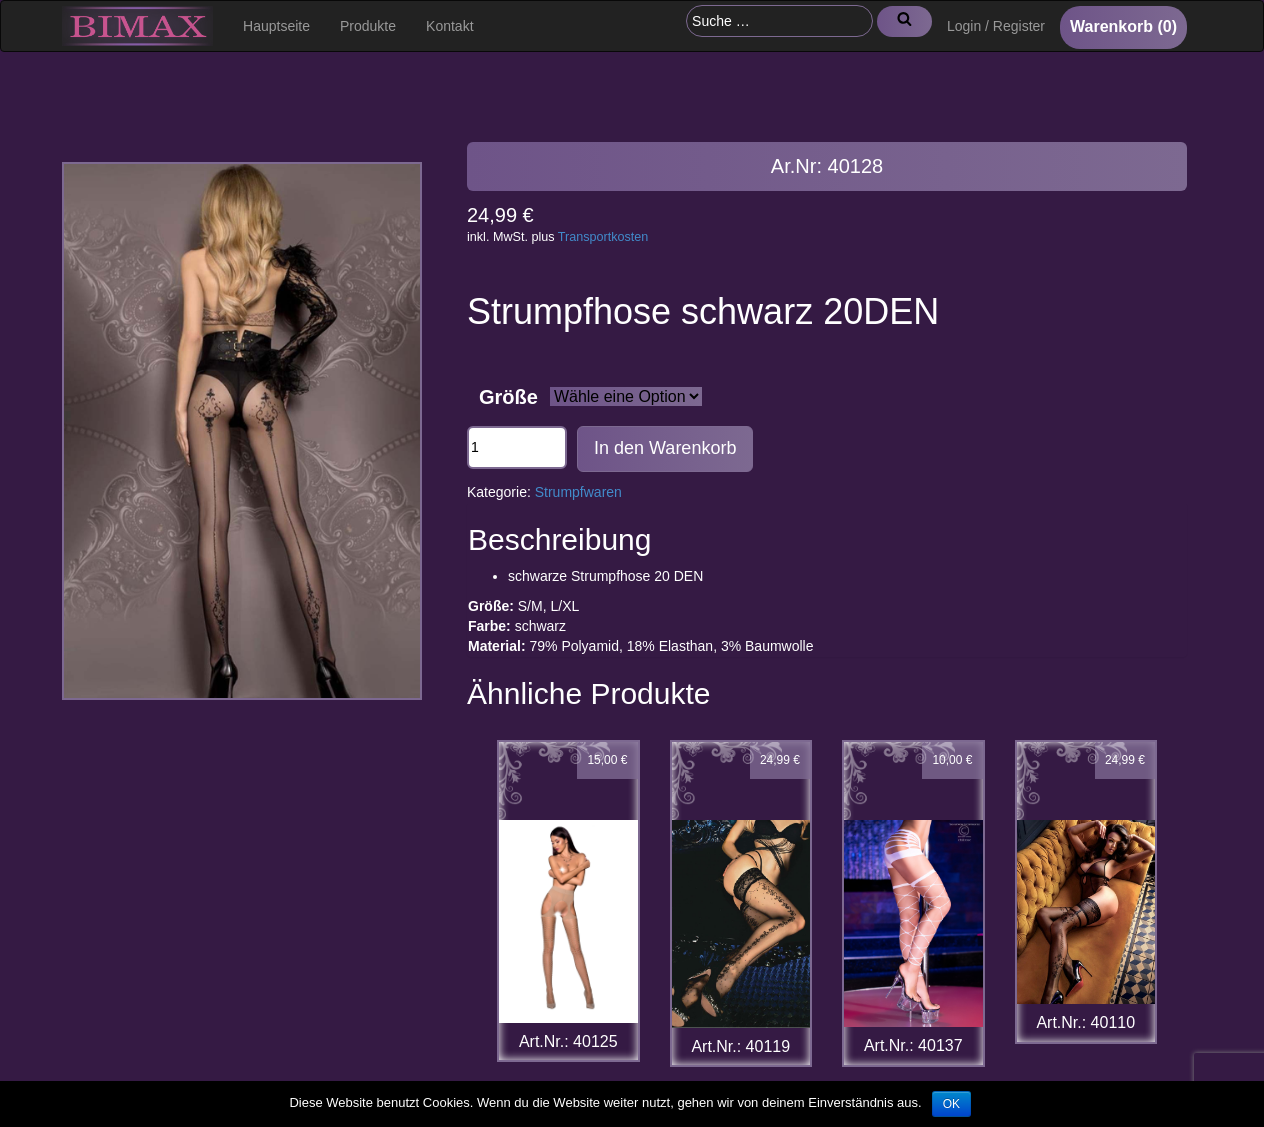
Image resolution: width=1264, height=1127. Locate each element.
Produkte (368, 26)
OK (951, 1104)
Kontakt (449, 26)
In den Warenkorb (665, 448)
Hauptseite (276, 26)
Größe (508, 397)
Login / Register (996, 26)
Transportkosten (603, 237)
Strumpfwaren (578, 492)
